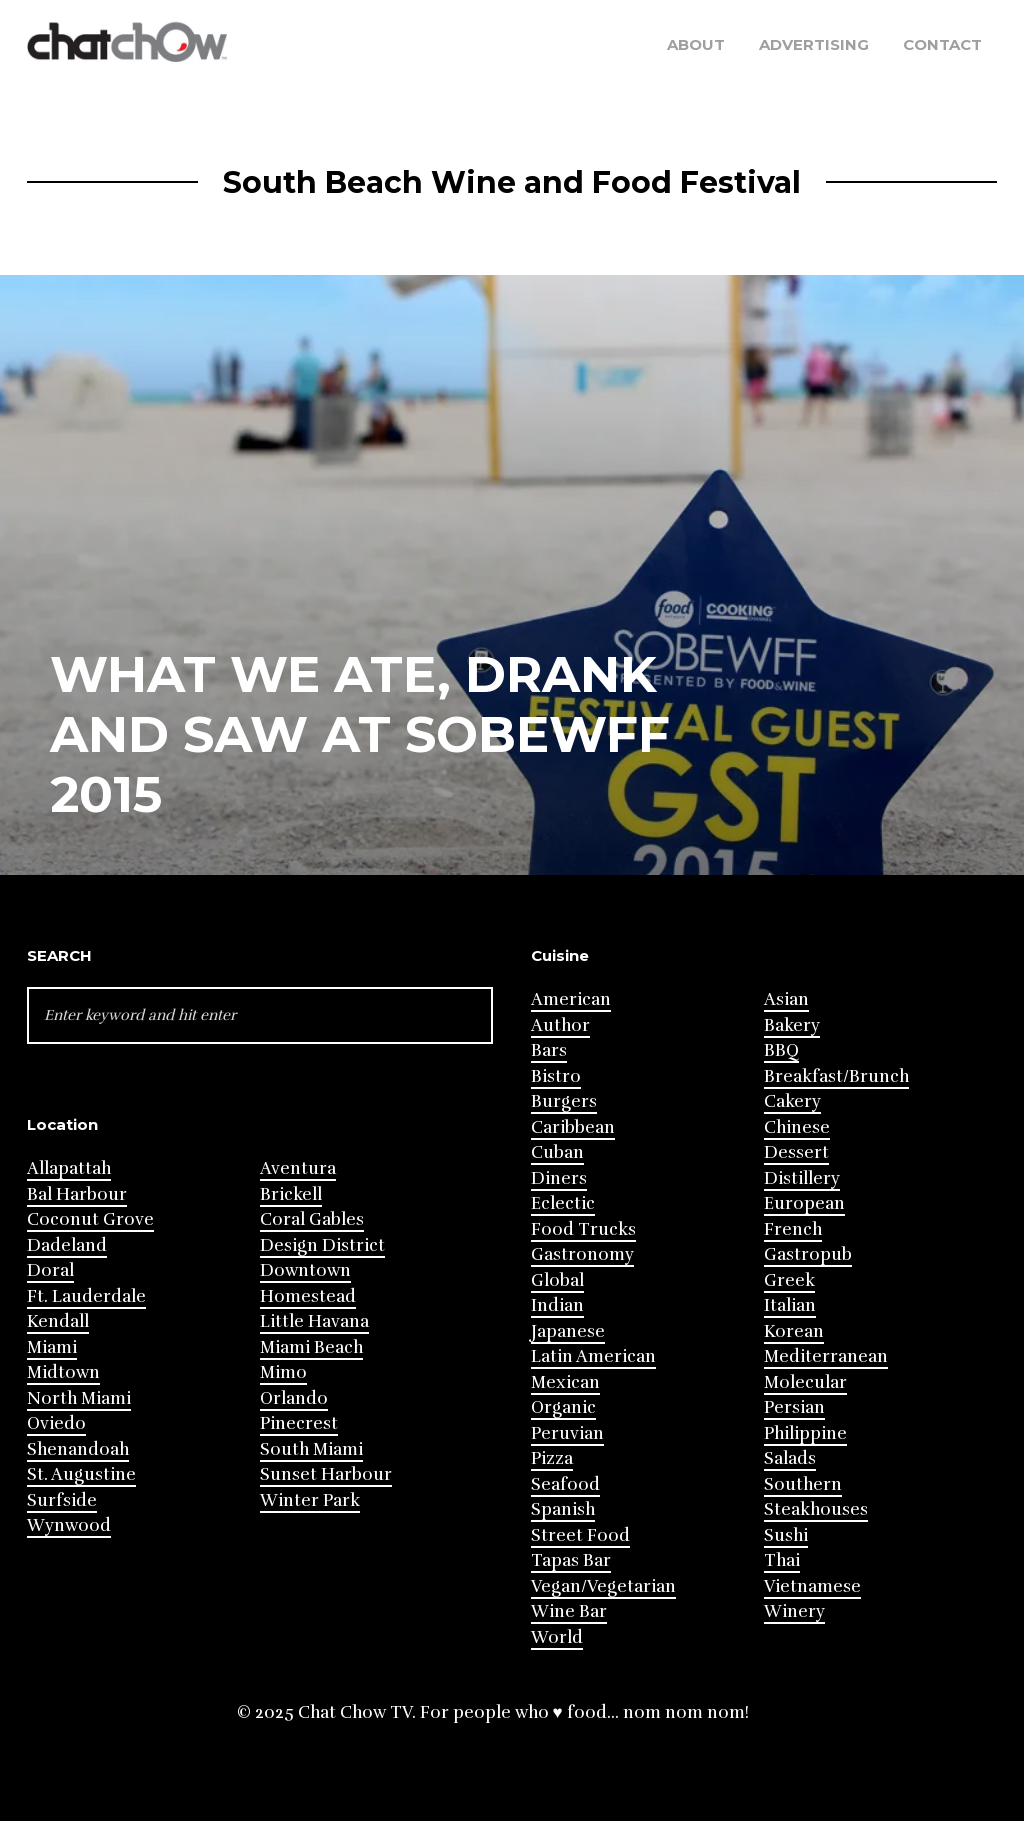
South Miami (311, 1449)
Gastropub (808, 1254)
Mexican (565, 1382)
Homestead (308, 1296)
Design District (322, 1245)
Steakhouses (816, 1509)
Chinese (797, 1127)
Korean (794, 1331)
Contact (942, 44)
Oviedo (56, 1423)
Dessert (796, 1152)
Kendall (58, 1321)
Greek (789, 1280)
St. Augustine (81, 1474)
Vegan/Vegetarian (603, 1586)
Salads (790, 1458)
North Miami (79, 1398)
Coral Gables (312, 1219)
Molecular (805, 1382)
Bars (549, 1050)
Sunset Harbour (326, 1474)
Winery (794, 1611)
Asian (786, 999)
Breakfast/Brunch (836, 1076)
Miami (52, 1347)
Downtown (305, 1270)
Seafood (565, 1484)
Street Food (580, 1535)
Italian (790, 1305)
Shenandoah (78, 1449)
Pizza (552, 1458)
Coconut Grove (90, 1219)
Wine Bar (569, 1611)
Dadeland (67, 1245)
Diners (559, 1178)
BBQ (781, 1050)
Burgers (564, 1101)
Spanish (563, 1509)
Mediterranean (826, 1356)
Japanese (568, 1331)
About (696, 44)
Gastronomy (582, 1254)
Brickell (291, 1194)
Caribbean (573, 1127)
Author (560, 1025)
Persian (794, 1407)
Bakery (792, 1025)
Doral (50, 1270)
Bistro (556, 1076)
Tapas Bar (571, 1560)
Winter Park (310, 1500)
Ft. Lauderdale (86, 1296)
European (804, 1203)
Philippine (805, 1433)
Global (557, 1280)
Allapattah (69, 1168)
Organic (563, 1407)
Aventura (298, 1168)
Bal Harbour (77, 1194)
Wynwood (69, 1525)
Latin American (593, 1356)
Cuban (557, 1152)
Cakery (792, 1101)
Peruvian (567, 1433)
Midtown (63, 1372)
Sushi (786, 1535)
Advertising (814, 44)
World (557, 1637)
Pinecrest (299, 1423)
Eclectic (563, 1203)
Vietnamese (812, 1586)
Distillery (802, 1178)
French (793, 1229)
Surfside (62, 1500)
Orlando (294, 1398)
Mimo (283, 1372)
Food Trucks (583, 1229)
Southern (803, 1484)
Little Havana (314, 1321)
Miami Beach (311, 1347)
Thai (782, 1560)
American (571, 999)
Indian (557, 1305)
